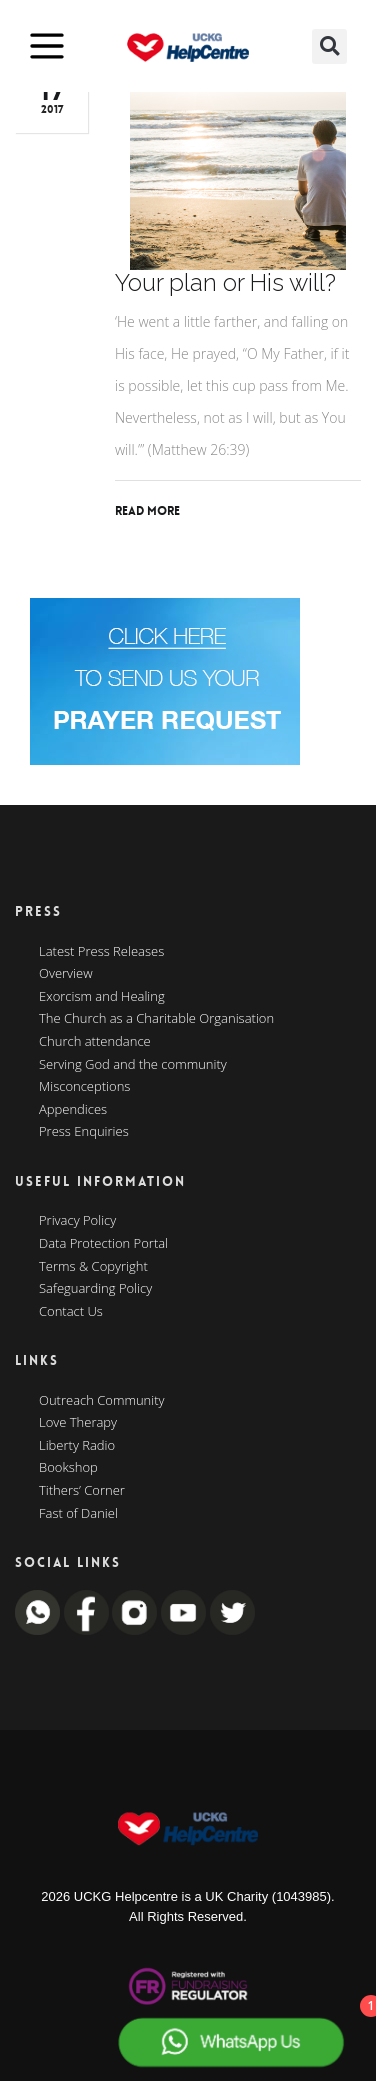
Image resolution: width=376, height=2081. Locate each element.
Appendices (73, 1110)
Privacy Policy (77, 1221)
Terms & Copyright (93, 1267)
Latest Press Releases (101, 952)
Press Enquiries (84, 1132)
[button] (329, 46)
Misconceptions (84, 1087)
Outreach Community (102, 1401)
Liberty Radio (77, 1446)
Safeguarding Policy (95, 1289)
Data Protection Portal (103, 1244)
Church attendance (95, 1042)
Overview (66, 974)
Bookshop (68, 1468)
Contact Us (71, 1312)
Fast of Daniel (78, 1514)
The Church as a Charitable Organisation (156, 1019)
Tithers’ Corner (82, 1491)
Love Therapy (78, 1423)
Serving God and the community (133, 1065)
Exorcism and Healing (102, 997)
